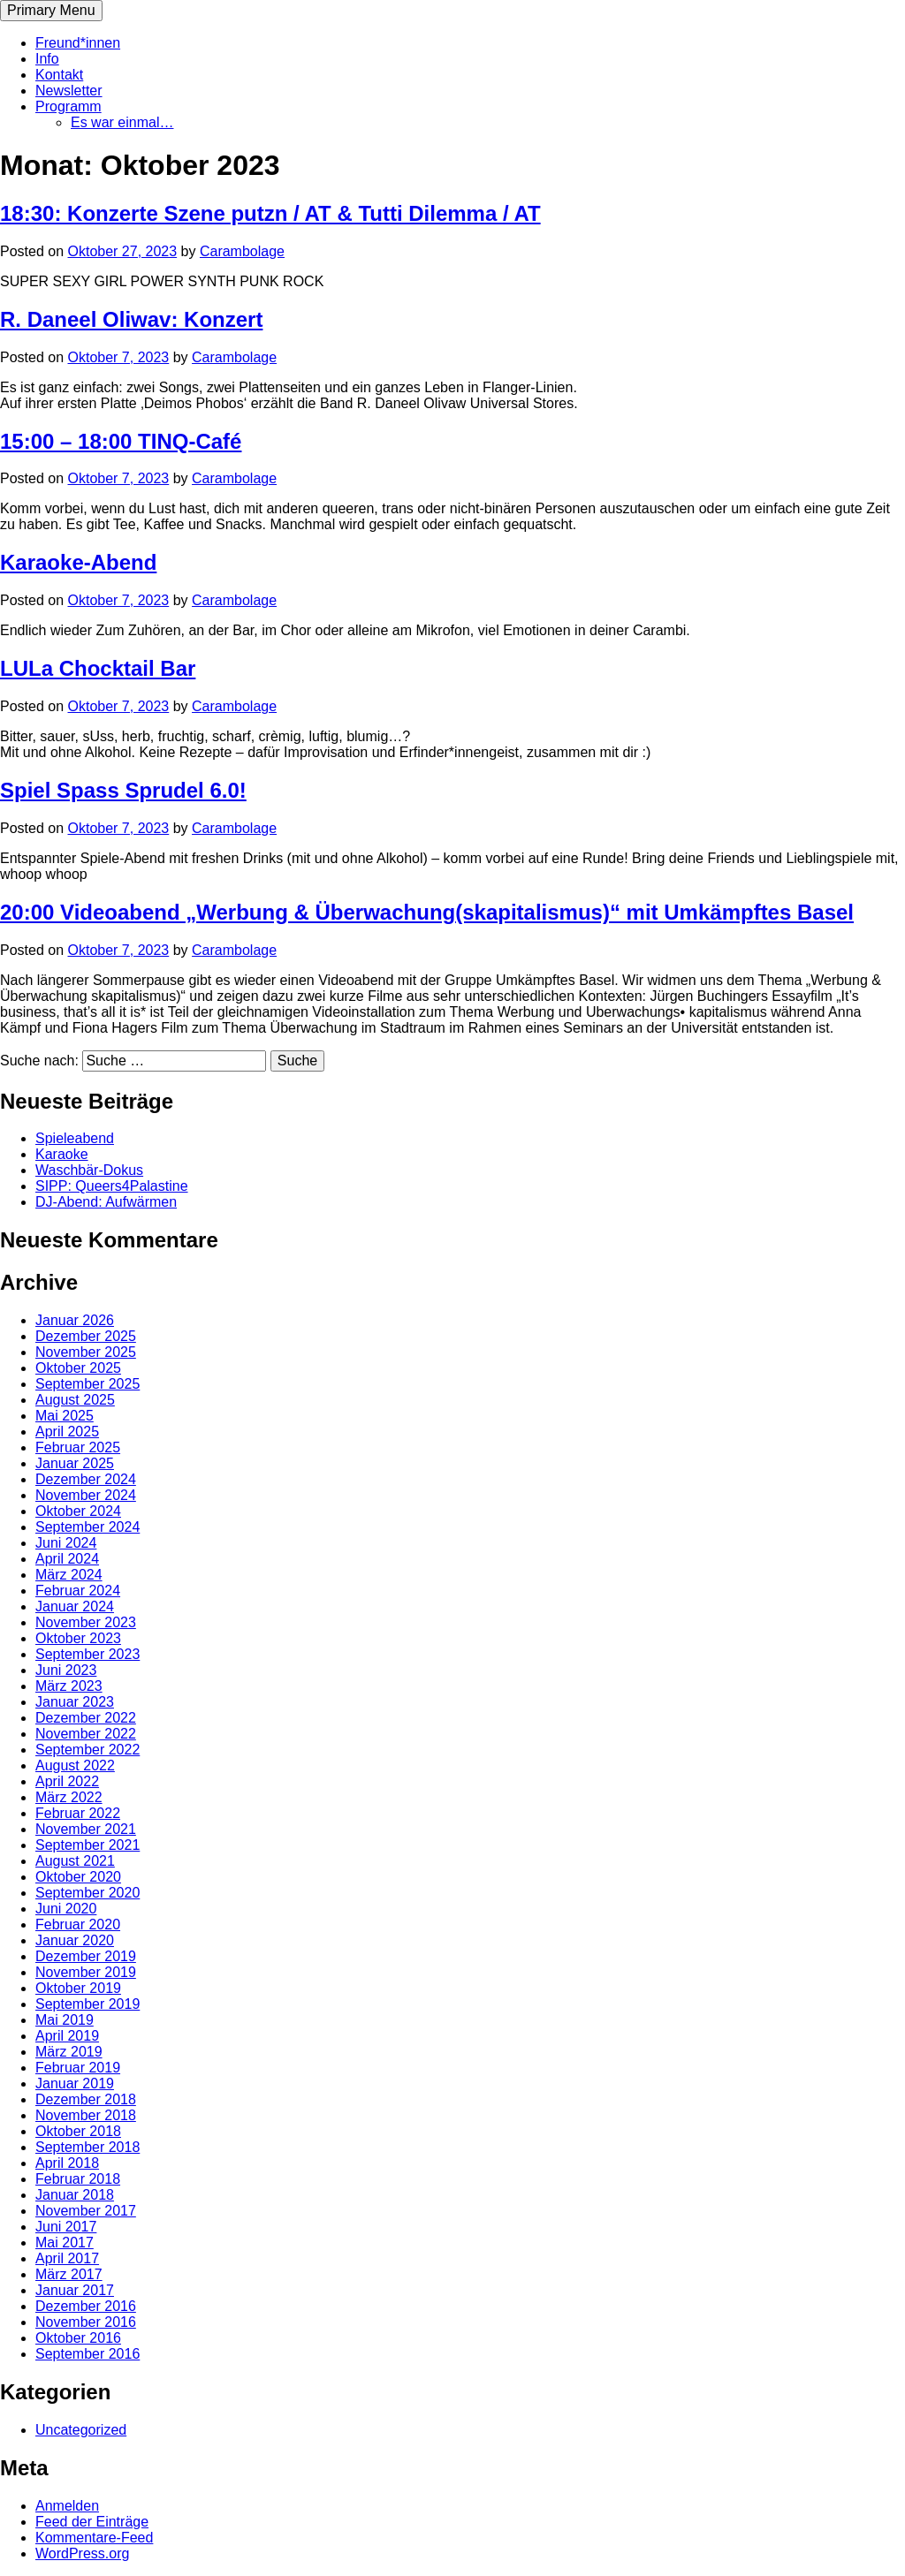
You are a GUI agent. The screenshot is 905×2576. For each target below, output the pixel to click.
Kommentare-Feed (94, 2537)
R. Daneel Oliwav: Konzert (131, 319)
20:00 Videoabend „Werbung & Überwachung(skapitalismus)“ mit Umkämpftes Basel (427, 912)
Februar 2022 (77, 1813)
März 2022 (69, 1797)
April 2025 (67, 1431)
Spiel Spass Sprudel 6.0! (123, 790)
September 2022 (87, 1749)
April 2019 (67, 2035)
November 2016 (85, 2322)
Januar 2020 (74, 1940)
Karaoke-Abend (78, 562)
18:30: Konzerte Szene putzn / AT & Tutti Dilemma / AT (270, 213)
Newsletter (69, 90)
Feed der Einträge (91, 2521)
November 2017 (85, 2210)
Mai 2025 (64, 1415)
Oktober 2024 (78, 1511)
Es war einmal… (122, 122)
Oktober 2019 (78, 1988)
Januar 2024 (74, 1606)
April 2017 (67, 2258)
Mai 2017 (64, 2242)
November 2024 (85, 1495)
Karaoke (61, 1154)
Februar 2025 (77, 1447)
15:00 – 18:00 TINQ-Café (120, 441)
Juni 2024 (65, 1542)
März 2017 (69, 2274)
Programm (68, 106)
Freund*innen (77, 42)
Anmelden (67, 2505)
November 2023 (85, 1622)
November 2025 (85, 1352)
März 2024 (69, 1574)
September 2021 (87, 1844)
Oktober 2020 (78, 1876)
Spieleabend (74, 1138)
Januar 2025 (74, 1463)
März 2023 (69, 1685)
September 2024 (87, 1526)
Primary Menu (51, 10)
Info (47, 58)
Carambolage (242, 251)
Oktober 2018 (78, 2131)
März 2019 (69, 2051)
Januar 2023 (74, 1701)
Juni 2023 (65, 1670)
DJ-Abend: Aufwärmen (106, 1201)
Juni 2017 (65, 2226)
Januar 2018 (74, 2194)
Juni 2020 (65, 1908)
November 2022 (85, 1733)
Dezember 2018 (85, 2099)
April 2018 (67, 2163)
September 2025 (87, 1383)
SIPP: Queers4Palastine (111, 1185)
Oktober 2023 (78, 1638)
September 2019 (87, 2004)
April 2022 (67, 1781)
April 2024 (67, 1558)
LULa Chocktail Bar (97, 668)
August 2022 (75, 1765)
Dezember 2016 (85, 2306)
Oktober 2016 (78, 2337)
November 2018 (85, 2115)
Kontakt (59, 74)
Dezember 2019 (85, 1956)
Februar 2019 (77, 2067)
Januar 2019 (74, 2083)
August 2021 (75, 1860)
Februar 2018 (77, 2178)
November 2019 (85, 1972)
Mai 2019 (64, 2019)
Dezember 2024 (85, 1479)
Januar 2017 (74, 2290)
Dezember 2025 (85, 1336)
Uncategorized (80, 2429)
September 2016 (87, 2353)
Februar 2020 (77, 1924)
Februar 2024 (77, 1590)
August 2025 (75, 1399)
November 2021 (85, 1829)
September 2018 (87, 2147)
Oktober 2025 (78, 1367)
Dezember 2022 (85, 1717)
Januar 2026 (74, 1320)
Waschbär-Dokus (89, 1170)
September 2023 (87, 1654)
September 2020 (87, 1892)
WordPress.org (82, 2553)
